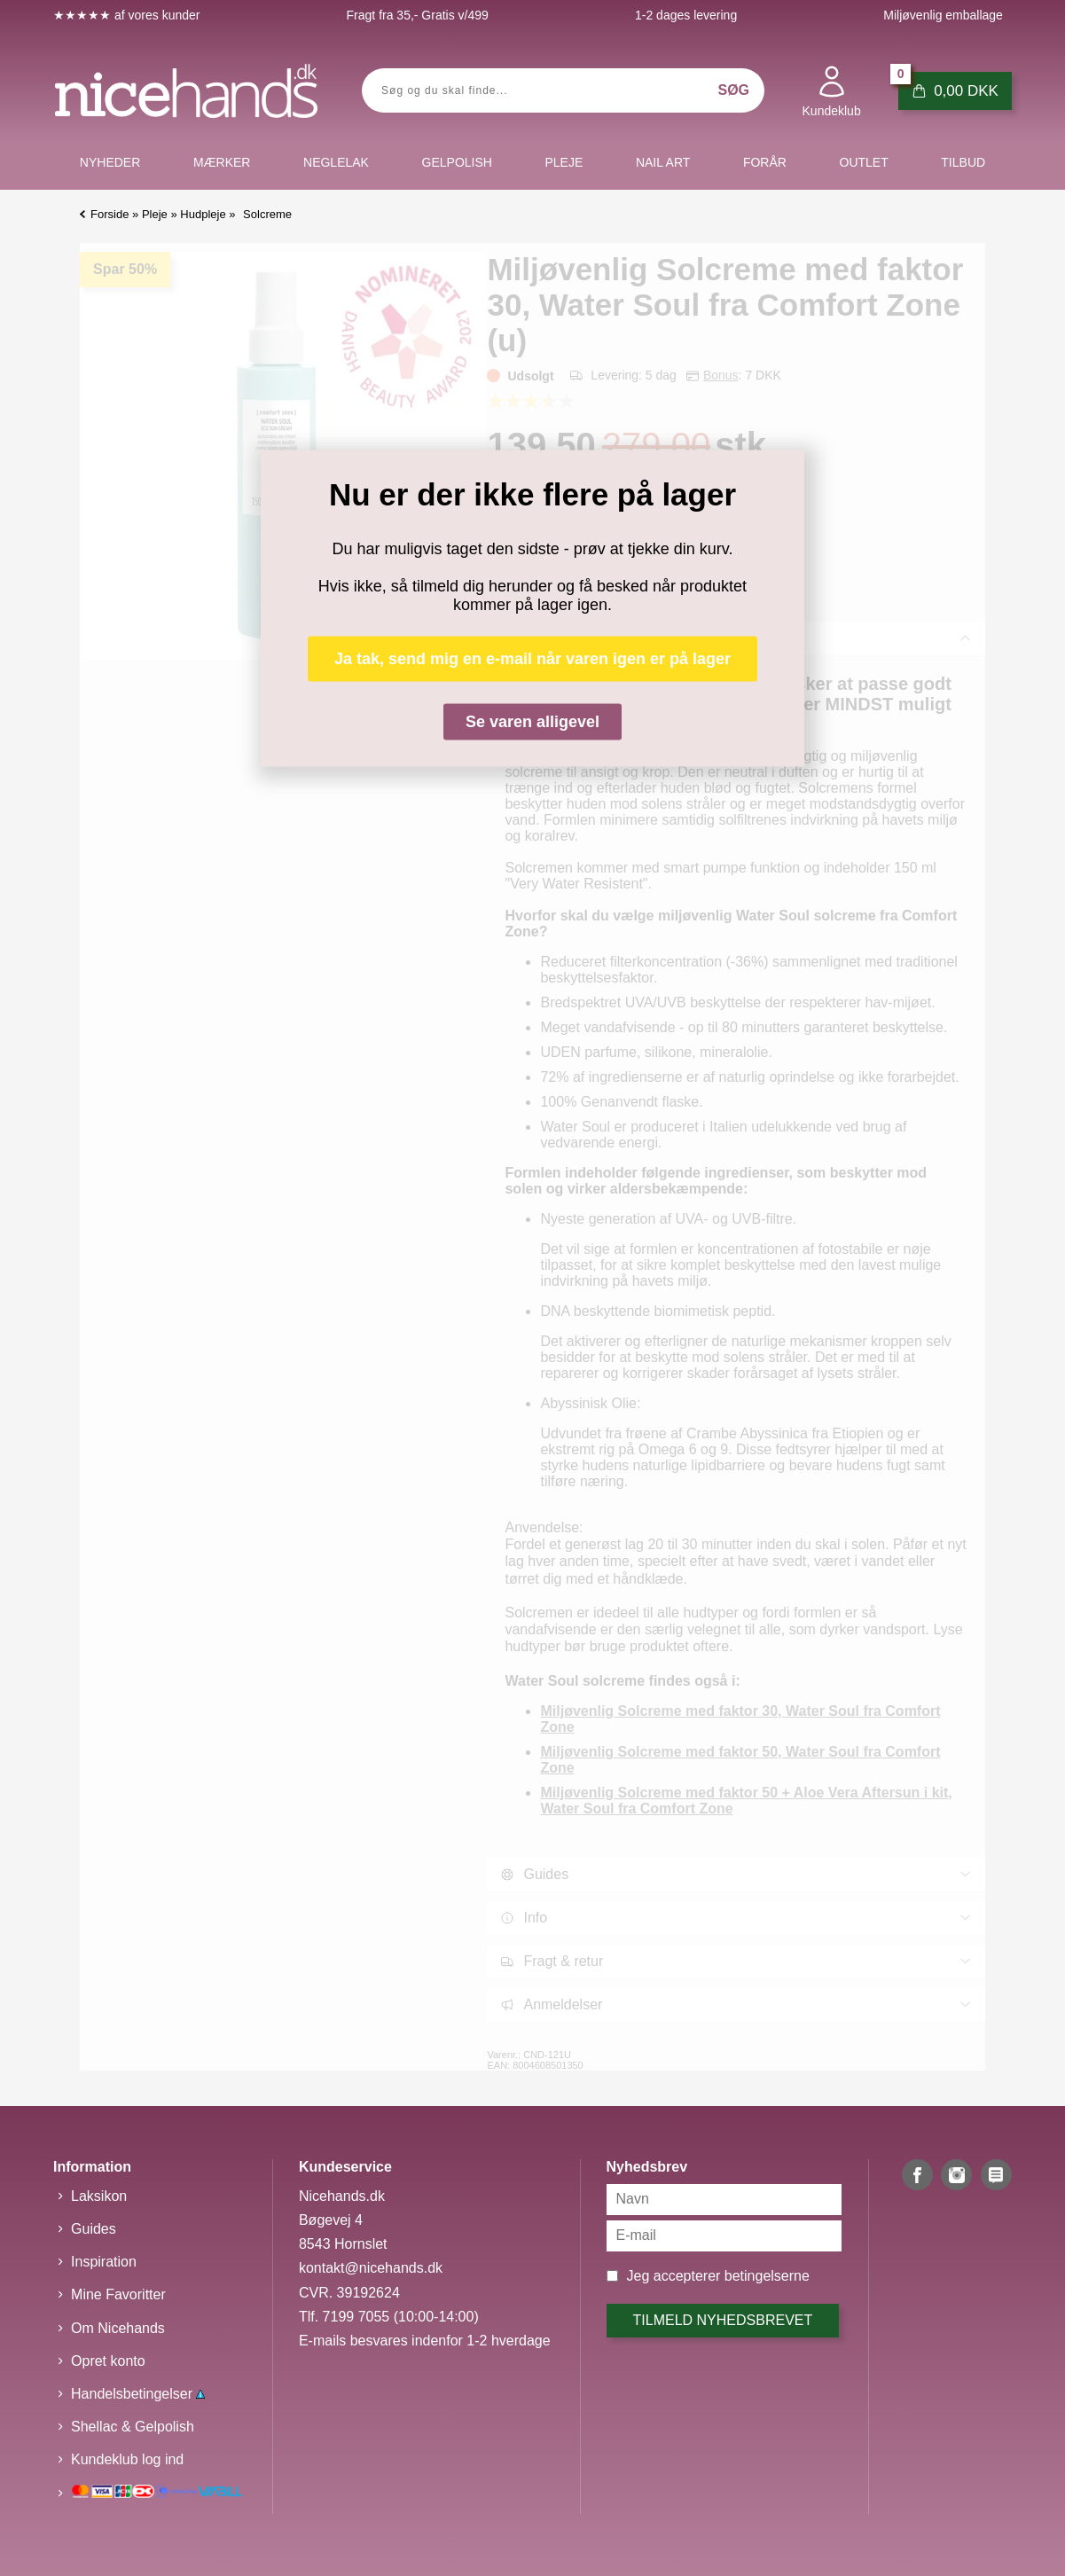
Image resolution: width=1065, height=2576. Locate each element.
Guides (93, 2228)
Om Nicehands (118, 2328)
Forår (765, 162)
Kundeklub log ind (127, 2459)
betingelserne (767, 2275)
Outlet (864, 162)
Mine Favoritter (118, 2294)
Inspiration (104, 2261)
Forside (109, 214)
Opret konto (108, 2361)
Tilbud (963, 162)
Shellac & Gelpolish (132, 2426)
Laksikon (99, 2196)
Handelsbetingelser (138, 2393)
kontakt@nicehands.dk (370, 2267)
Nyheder (110, 162)
